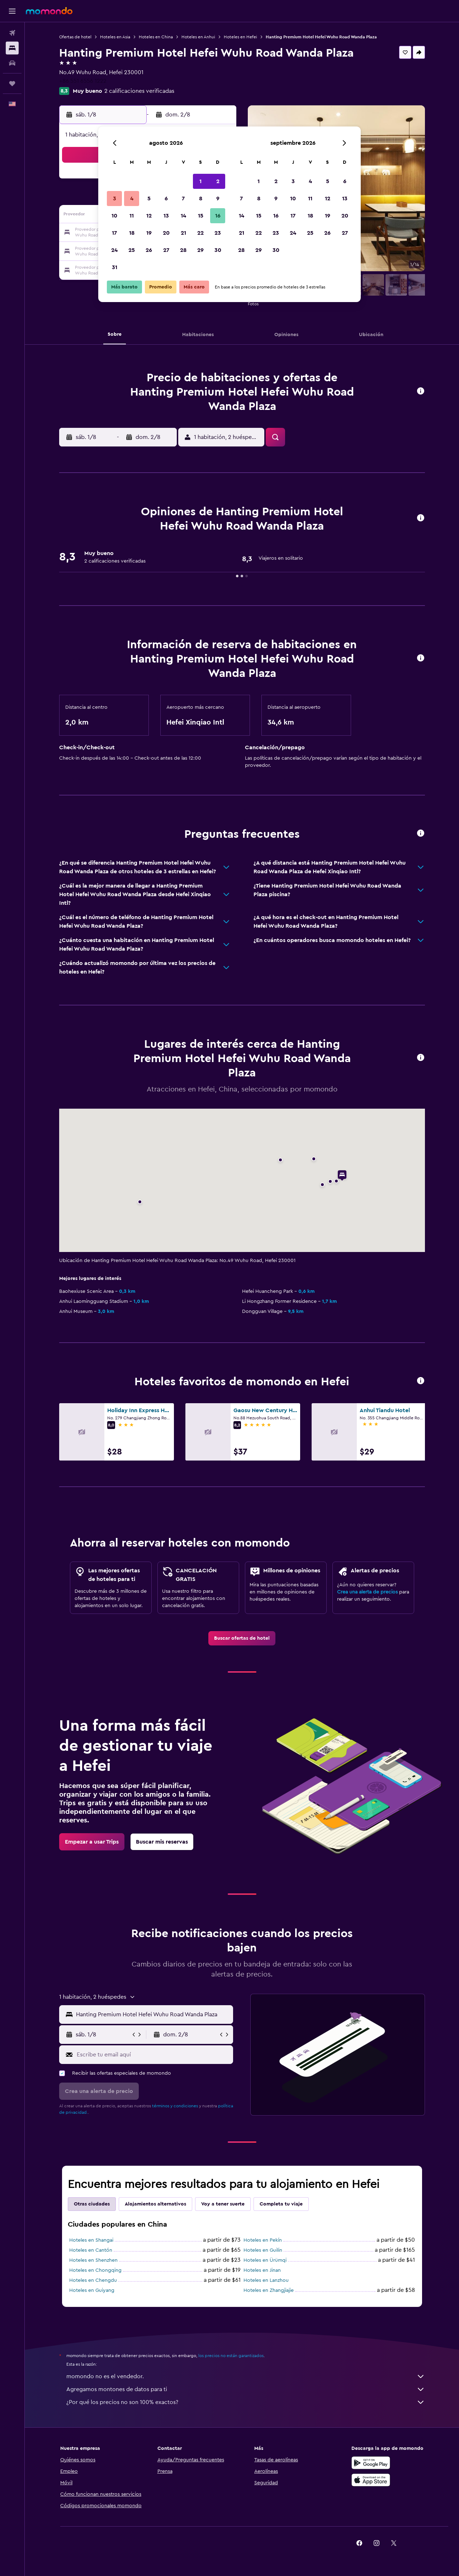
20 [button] (166, 233)
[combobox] (153, 2014)
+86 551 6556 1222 (83, 81)
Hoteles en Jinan (262, 2270)
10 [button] (114, 216)
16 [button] (218, 216)
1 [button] (200, 181)
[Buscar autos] (12, 63)
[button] (12, 11)
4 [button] (131, 198)
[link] (241, 1638)
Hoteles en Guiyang (91, 2290)
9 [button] (217, 198)
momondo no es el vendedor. (245, 2376)
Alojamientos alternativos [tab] (155, 2204)
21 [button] (183, 233)
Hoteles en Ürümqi (265, 2260)
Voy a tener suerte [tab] (223, 2204)
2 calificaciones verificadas (139, 91)
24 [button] (114, 250)
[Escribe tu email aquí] (153, 2055)
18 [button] (131, 233)
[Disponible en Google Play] (370, 2462)
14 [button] (183, 216)
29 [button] (200, 250)
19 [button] (149, 233)
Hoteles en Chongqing (95, 2270)
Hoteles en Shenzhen (93, 2260)
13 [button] (166, 216)
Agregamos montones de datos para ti (245, 2389)
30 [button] (217, 250)
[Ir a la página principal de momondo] (49, 10)
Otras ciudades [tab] (92, 2204)
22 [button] (200, 233)
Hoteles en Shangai (91, 2240)
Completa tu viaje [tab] (281, 2204)
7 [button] (183, 198)
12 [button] (149, 216)
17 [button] (114, 233)
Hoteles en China (156, 37)
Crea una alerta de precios (367, 1592)
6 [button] (166, 198)
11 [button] (131, 216)
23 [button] (217, 233)
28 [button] (183, 250)
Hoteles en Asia (115, 37)
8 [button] (200, 198)
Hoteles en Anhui (198, 37)
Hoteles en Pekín (262, 2240)
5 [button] (149, 198)
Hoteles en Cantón (90, 2250)
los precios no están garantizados (231, 2355)
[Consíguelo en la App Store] (370, 2480)
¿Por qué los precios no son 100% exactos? (245, 2402)
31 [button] (114, 267)
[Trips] (12, 83)
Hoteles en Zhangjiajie (268, 2290)
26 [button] (149, 250)
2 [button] (217, 181)
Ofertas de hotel (75, 37)
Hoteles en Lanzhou (266, 2280)
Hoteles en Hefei (240, 37)
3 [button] (114, 198)
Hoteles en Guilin (262, 2250)
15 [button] (200, 216)
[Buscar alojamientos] (12, 48)
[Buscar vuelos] (12, 33)
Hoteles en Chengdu (93, 2280)
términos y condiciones (175, 2106)
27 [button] (166, 250)
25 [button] (131, 250)
